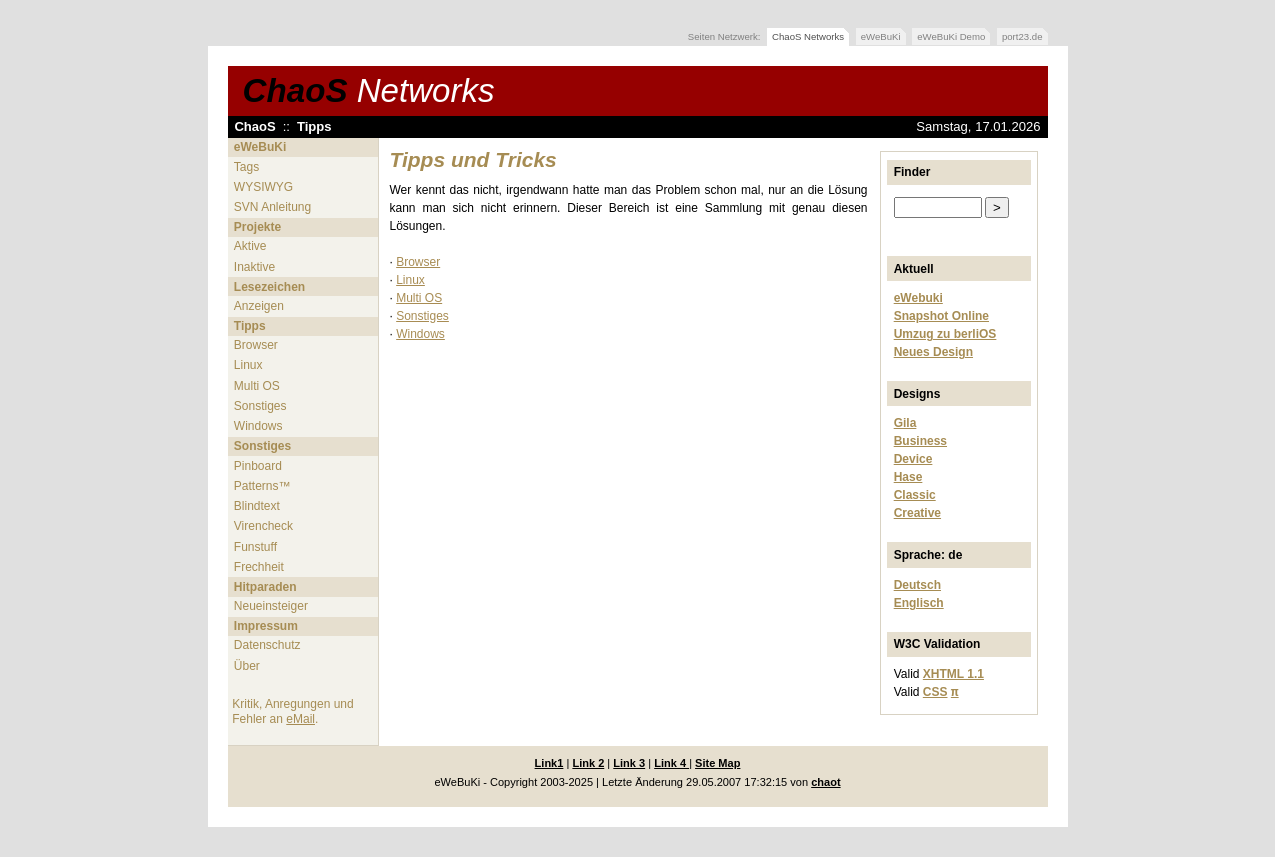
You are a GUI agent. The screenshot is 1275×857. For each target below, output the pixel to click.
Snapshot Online (941, 316)
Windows (258, 426)
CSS (935, 692)
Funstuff (255, 547)
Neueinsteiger (271, 606)
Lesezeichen (269, 287)
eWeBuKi (881, 36)
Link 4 (671, 763)
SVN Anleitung (272, 207)
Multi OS (257, 386)
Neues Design (933, 352)
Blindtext (257, 506)
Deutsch (917, 585)
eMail (300, 719)
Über (247, 666)
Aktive (250, 246)
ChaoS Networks (808, 36)
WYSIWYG (263, 187)
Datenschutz (267, 645)
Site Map (717, 763)
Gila (905, 423)
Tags (246, 167)
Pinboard (258, 466)
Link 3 (629, 763)
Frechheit (259, 567)
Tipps (314, 126)
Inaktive (254, 267)
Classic (915, 495)
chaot (825, 782)
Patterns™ (262, 486)
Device (913, 459)
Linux (248, 365)
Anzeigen (259, 306)
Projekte (257, 227)
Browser (256, 345)
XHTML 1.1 (953, 674)
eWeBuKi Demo (951, 36)
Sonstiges (260, 406)
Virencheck (263, 526)
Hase (908, 477)
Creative (917, 513)
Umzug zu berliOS (945, 334)
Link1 (549, 763)
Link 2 (588, 763)
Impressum (266, 626)
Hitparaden (265, 587)
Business (920, 441)
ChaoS (369, 90)
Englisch (919, 603)
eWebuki (918, 298)
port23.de (1022, 36)
